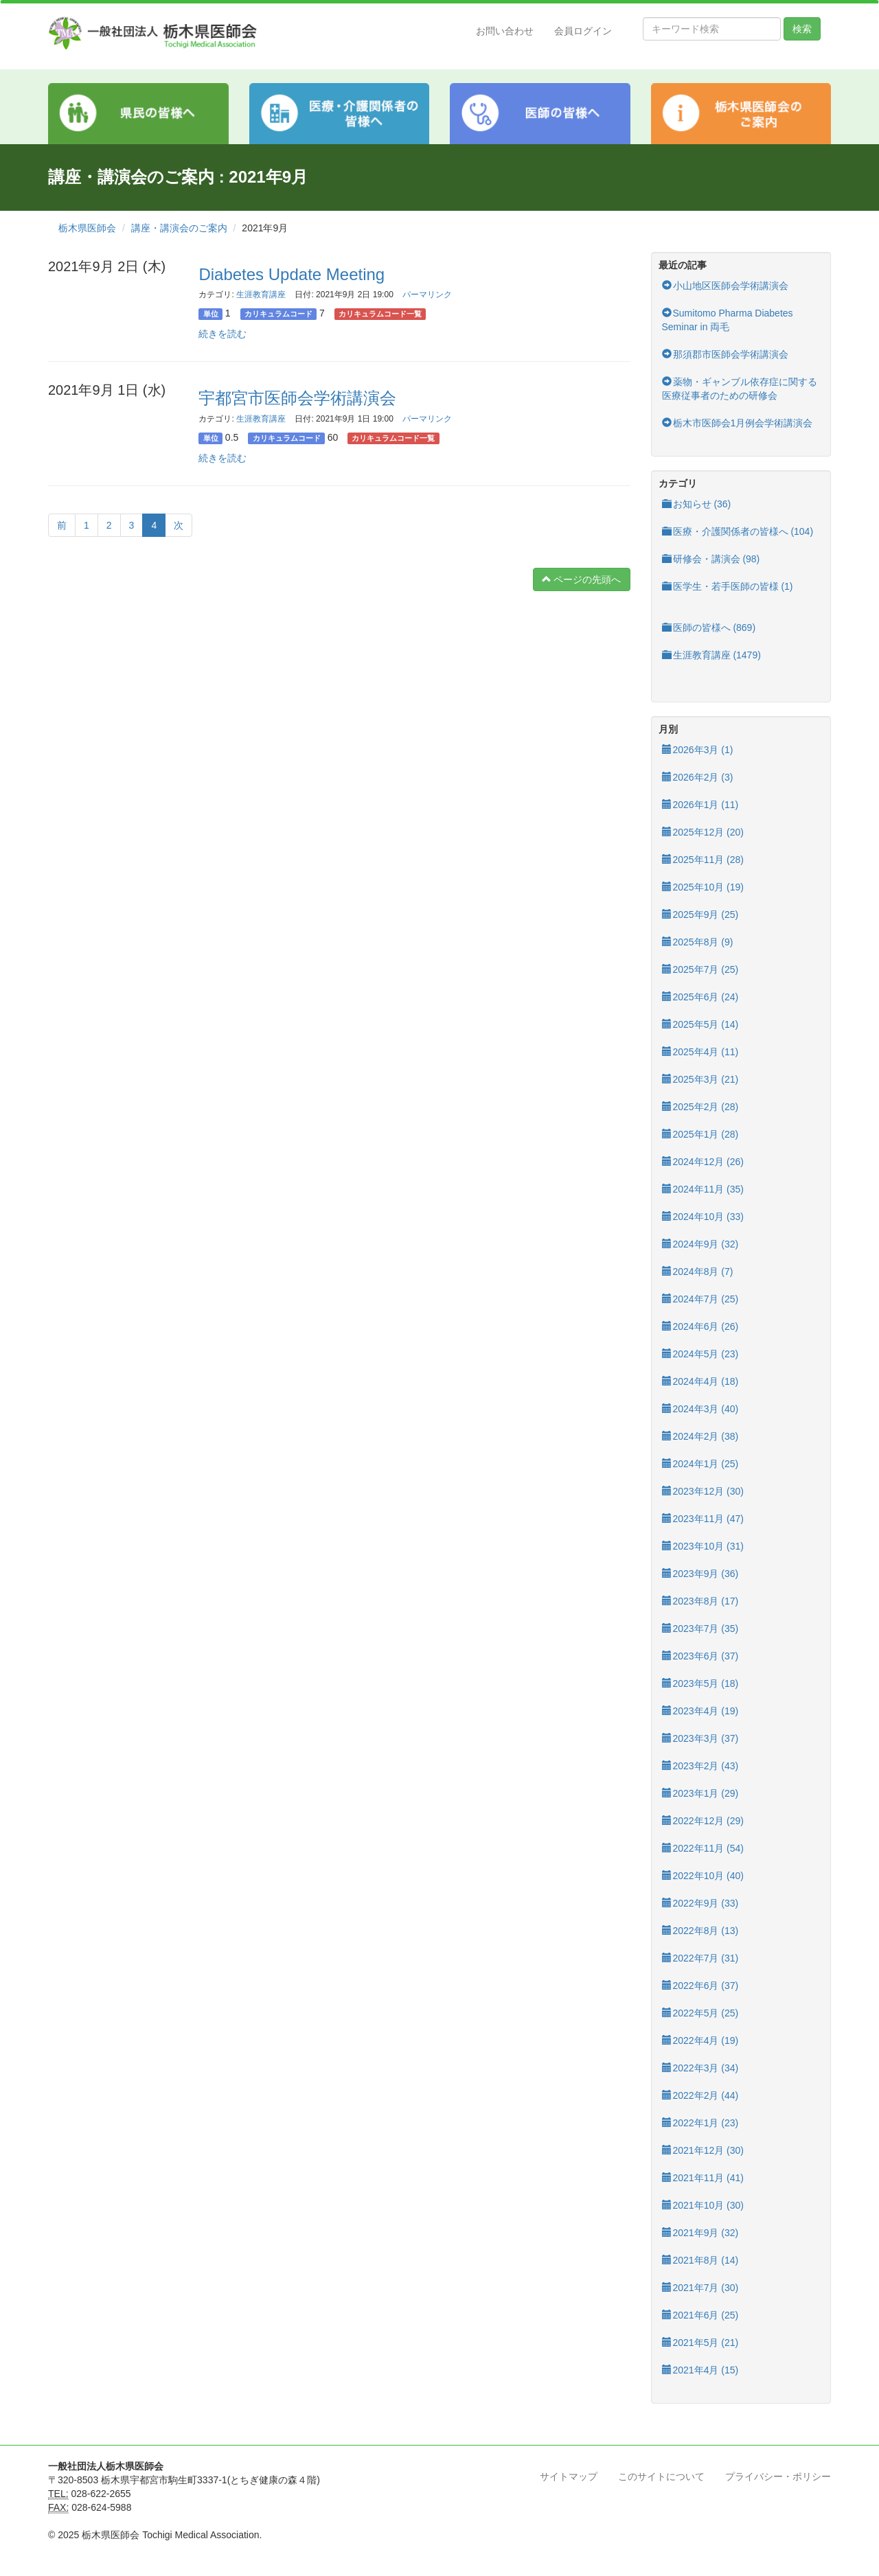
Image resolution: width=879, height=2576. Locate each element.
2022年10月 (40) (703, 1875)
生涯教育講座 (261, 294)
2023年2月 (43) (700, 1765)
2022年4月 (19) (700, 2040)
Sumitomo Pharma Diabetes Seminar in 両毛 (727, 320)
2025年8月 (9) (697, 941)
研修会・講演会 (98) (711, 558)
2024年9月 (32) (700, 1244)
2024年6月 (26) (700, 1326)
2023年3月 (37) (700, 1738)
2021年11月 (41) (703, 2177)
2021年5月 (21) (700, 2342)
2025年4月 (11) (700, 1051)
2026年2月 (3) (697, 777)
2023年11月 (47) (703, 1518)
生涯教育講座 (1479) (711, 654)
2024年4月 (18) (700, 1381)
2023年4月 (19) (700, 1710)
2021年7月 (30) (700, 2287)
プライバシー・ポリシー (778, 2476)
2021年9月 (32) (700, 2232)
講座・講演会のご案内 (179, 227)
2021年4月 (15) (700, 2370)
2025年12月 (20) (703, 832)
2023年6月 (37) (700, 1656)
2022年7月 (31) (700, 1958)
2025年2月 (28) (700, 1106)
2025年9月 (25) (700, 914)
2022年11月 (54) (703, 1848)
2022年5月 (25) (700, 2013)
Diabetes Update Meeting (291, 274)
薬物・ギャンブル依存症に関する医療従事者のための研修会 (739, 388)
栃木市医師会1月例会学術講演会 (737, 422)
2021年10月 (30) (703, 2205)
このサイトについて (661, 2476)
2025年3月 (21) (700, 1079)
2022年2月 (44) (700, 2095)
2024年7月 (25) (700, 1298)
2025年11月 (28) (703, 859)
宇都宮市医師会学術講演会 (297, 398)
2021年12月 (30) (703, 2150)
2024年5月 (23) (700, 1353)
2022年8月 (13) (700, 1930)
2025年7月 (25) (700, 969)
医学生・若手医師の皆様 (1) (727, 586)
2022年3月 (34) (700, 2067)
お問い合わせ (505, 30)
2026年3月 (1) (697, 749)
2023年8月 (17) (700, 1601)
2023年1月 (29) (700, 1793)
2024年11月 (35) (703, 1189)
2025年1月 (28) (700, 1134)
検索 (802, 28)
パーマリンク (427, 294)
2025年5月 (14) (700, 1024)
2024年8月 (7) (697, 1271)
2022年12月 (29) (703, 1820)
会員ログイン (583, 30)
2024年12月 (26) (703, 1161)
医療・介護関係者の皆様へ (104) (738, 531)
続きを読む (222, 333)
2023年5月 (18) (700, 1683)
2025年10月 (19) (703, 887)
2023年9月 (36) (700, 1573)
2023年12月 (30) (703, 1491)
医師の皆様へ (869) (709, 627)
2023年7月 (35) (700, 1628)
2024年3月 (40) (700, 1408)
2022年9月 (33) (700, 1903)
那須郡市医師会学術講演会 (725, 354)
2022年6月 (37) (700, 1985)
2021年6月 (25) (700, 2315)
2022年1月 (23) (700, 2122)
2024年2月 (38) (700, 1436)
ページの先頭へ (581, 579)
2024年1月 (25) (700, 1463)
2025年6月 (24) (700, 996)
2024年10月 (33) (703, 1216)
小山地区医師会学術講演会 (725, 285)
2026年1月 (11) (700, 804)
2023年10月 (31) (703, 1546)
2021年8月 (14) (700, 2260)
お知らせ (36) (696, 503)
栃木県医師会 (87, 227)
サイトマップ (568, 2476)
